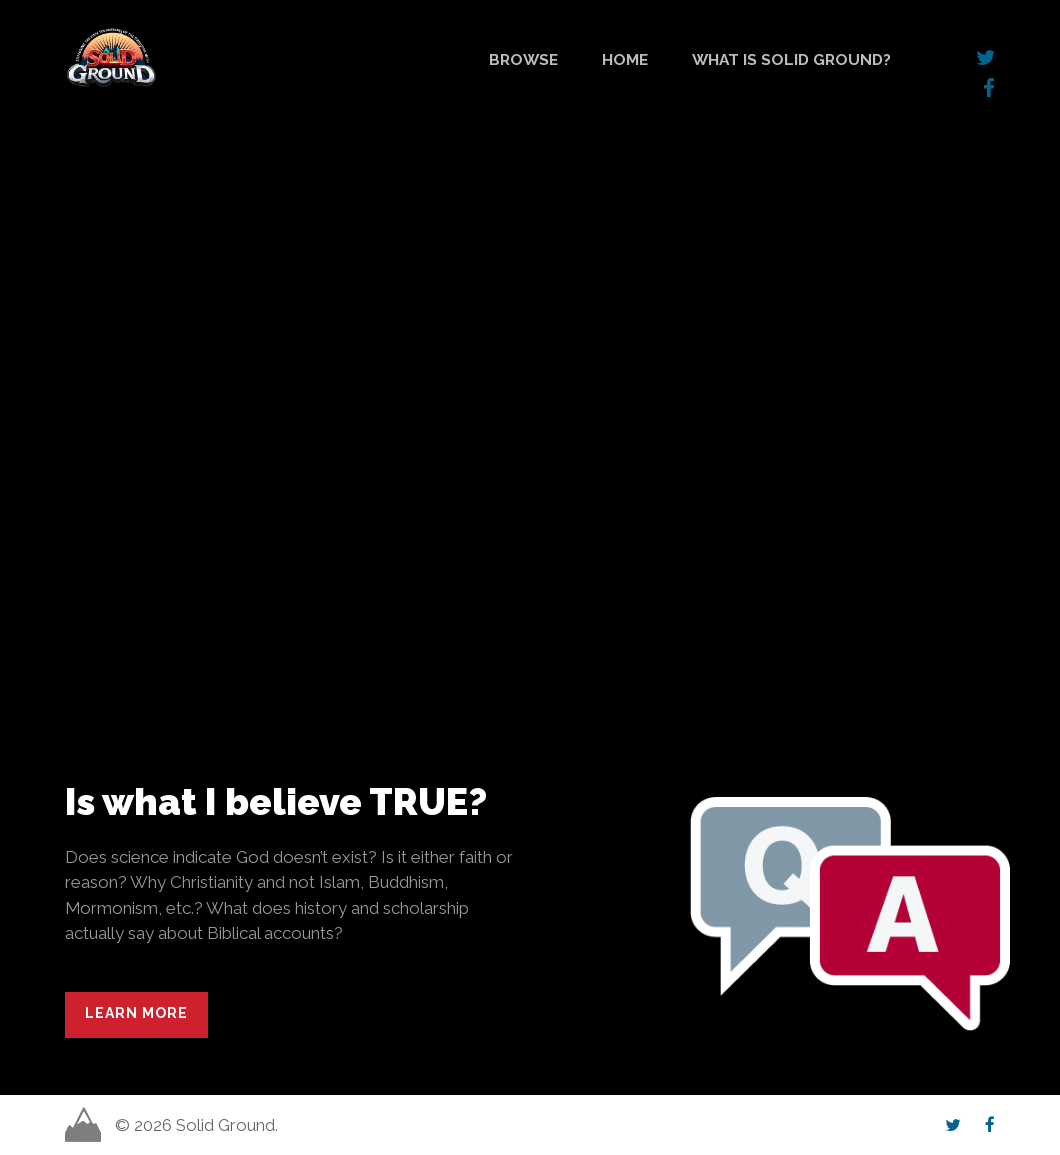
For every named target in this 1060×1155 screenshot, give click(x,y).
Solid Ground (69, 24)
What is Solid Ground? (791, 59)
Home (625, 59)
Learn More (136, 1013)
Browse (523, 59)
